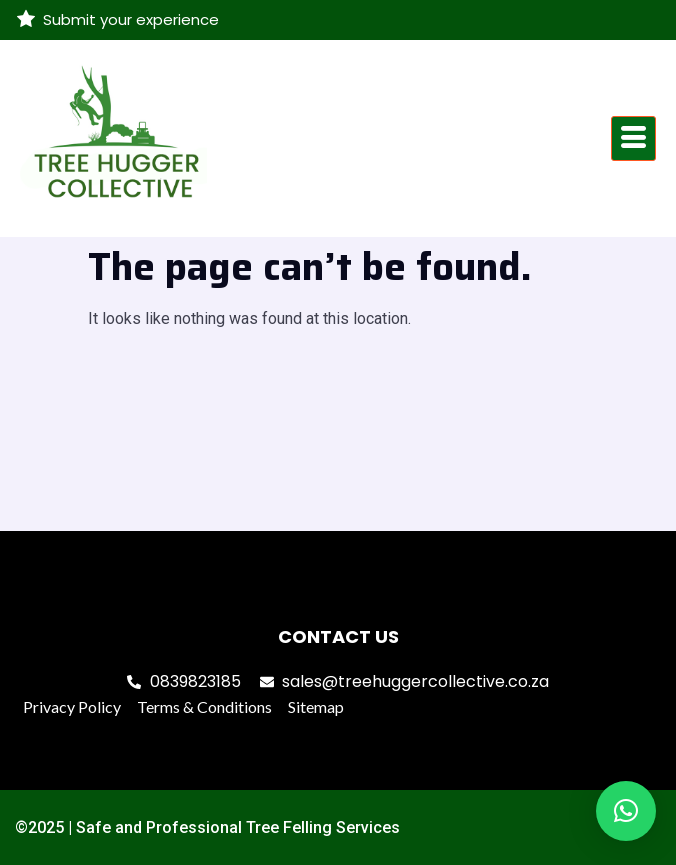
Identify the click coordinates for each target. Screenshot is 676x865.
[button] (626, 811)
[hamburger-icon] (633, 138)
